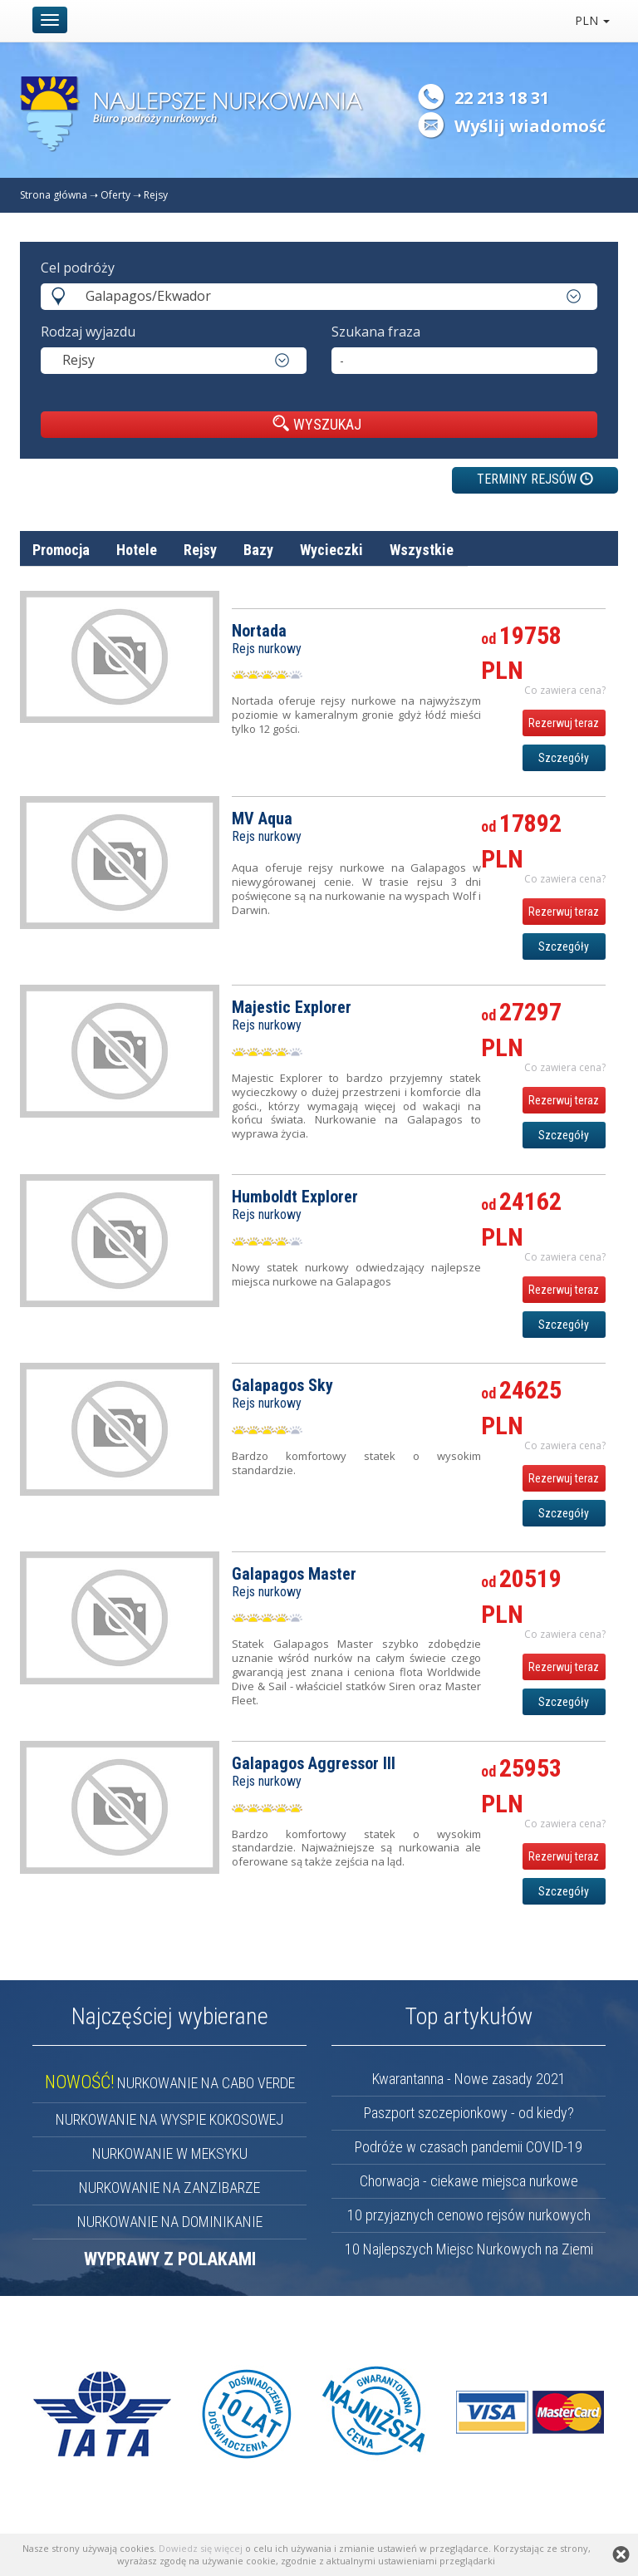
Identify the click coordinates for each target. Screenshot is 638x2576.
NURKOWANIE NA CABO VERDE (170, 2083)
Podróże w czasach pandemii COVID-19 (468, 2147)
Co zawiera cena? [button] (565, 690)
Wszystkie (422, 549)
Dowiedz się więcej (201, 2548)
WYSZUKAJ (316, 424)
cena (591, 589)
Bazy (258, 549)
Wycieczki (331, 549)
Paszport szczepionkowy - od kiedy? (469, 2112)
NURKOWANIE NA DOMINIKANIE (170, 2221)
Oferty (115, 195)
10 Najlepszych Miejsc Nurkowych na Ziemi (469, 2249)
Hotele (136, 549)
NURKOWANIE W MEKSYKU (170, 2153)
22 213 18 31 (501, 97)
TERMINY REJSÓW (535, 479)
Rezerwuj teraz (563, 723)
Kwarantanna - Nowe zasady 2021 (469, 2078)
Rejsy (156, 195)
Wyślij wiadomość (530, 126)
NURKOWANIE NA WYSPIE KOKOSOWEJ (169, 2119)
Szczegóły (563, 757)
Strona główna (53, 195)
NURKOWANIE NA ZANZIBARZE (169, 2187)
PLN (592, 20)
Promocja (61, 549)
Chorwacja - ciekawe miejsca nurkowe (469, 2181)
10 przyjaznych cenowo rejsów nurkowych (469, 2215)
